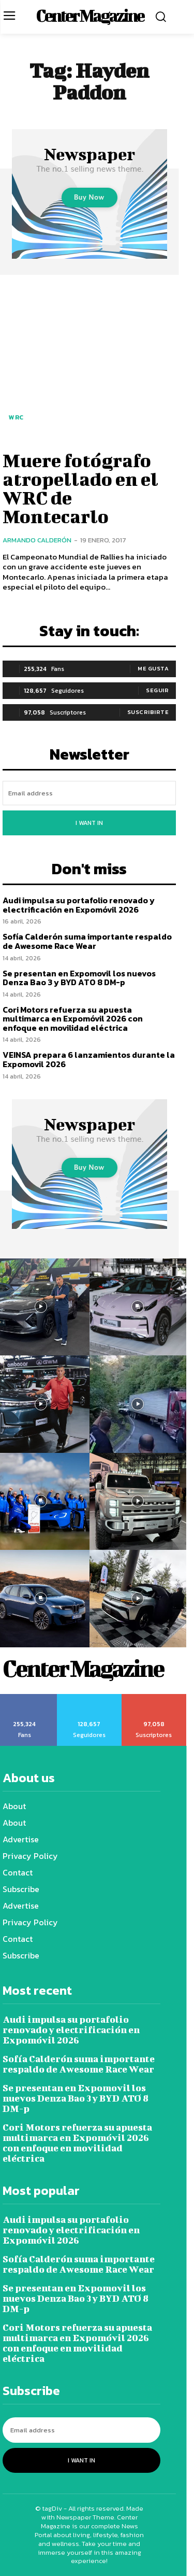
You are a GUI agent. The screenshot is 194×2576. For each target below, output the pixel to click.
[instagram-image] (138, 1307)
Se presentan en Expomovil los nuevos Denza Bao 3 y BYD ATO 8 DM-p (79, 978)
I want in (89, 823)
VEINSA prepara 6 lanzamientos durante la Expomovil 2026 (89, 1059)
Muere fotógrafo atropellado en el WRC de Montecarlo (80, 488)
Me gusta (153, 668)
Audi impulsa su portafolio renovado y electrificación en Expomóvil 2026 (79, 905)
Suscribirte (148, 712)
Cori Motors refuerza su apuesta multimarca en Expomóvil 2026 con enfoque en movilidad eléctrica (73, 1018)
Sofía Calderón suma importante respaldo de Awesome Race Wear (87, 941)
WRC (16, 417)
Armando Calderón (37, 540)
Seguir (157, 690)
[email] (89, 793)
